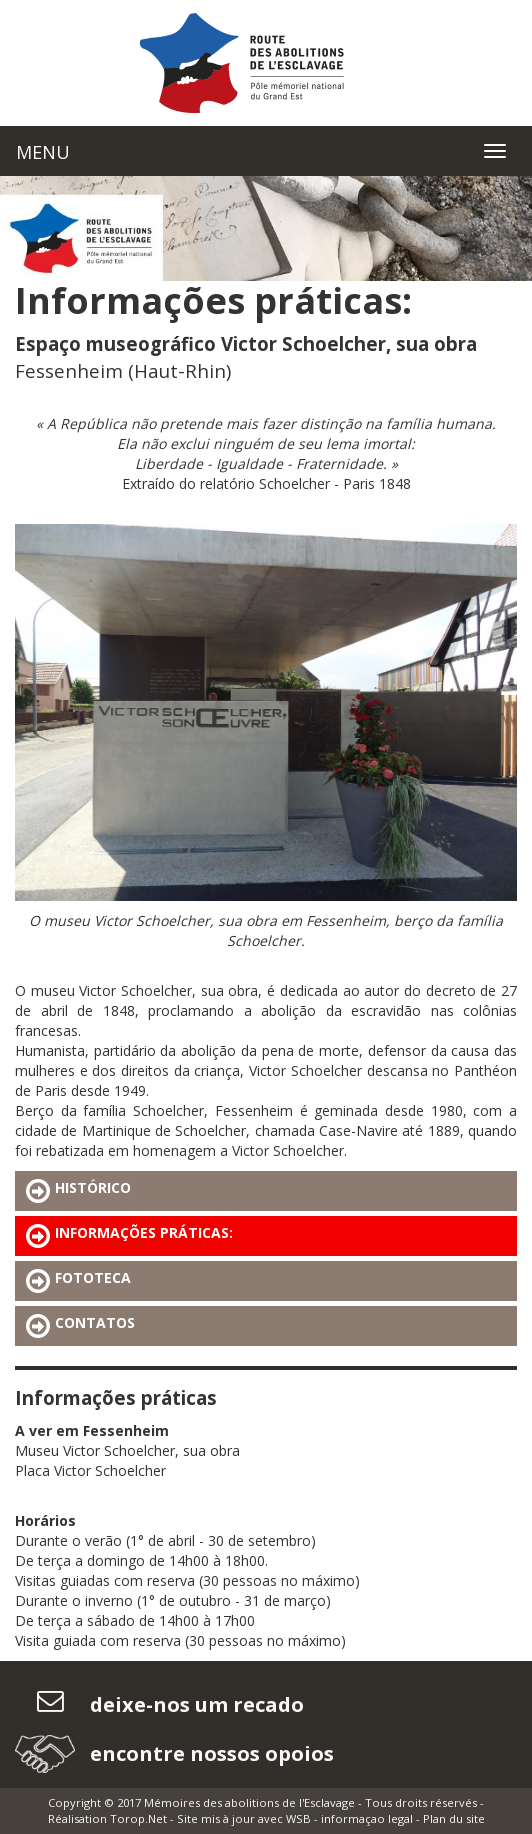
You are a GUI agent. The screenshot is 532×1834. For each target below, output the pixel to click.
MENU (43, 152)
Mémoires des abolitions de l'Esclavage (249, 1802)
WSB (298, 1818)
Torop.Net (138, 1818)
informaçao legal (367, 1818)
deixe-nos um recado (194, 1704)
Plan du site (454, 1818)
